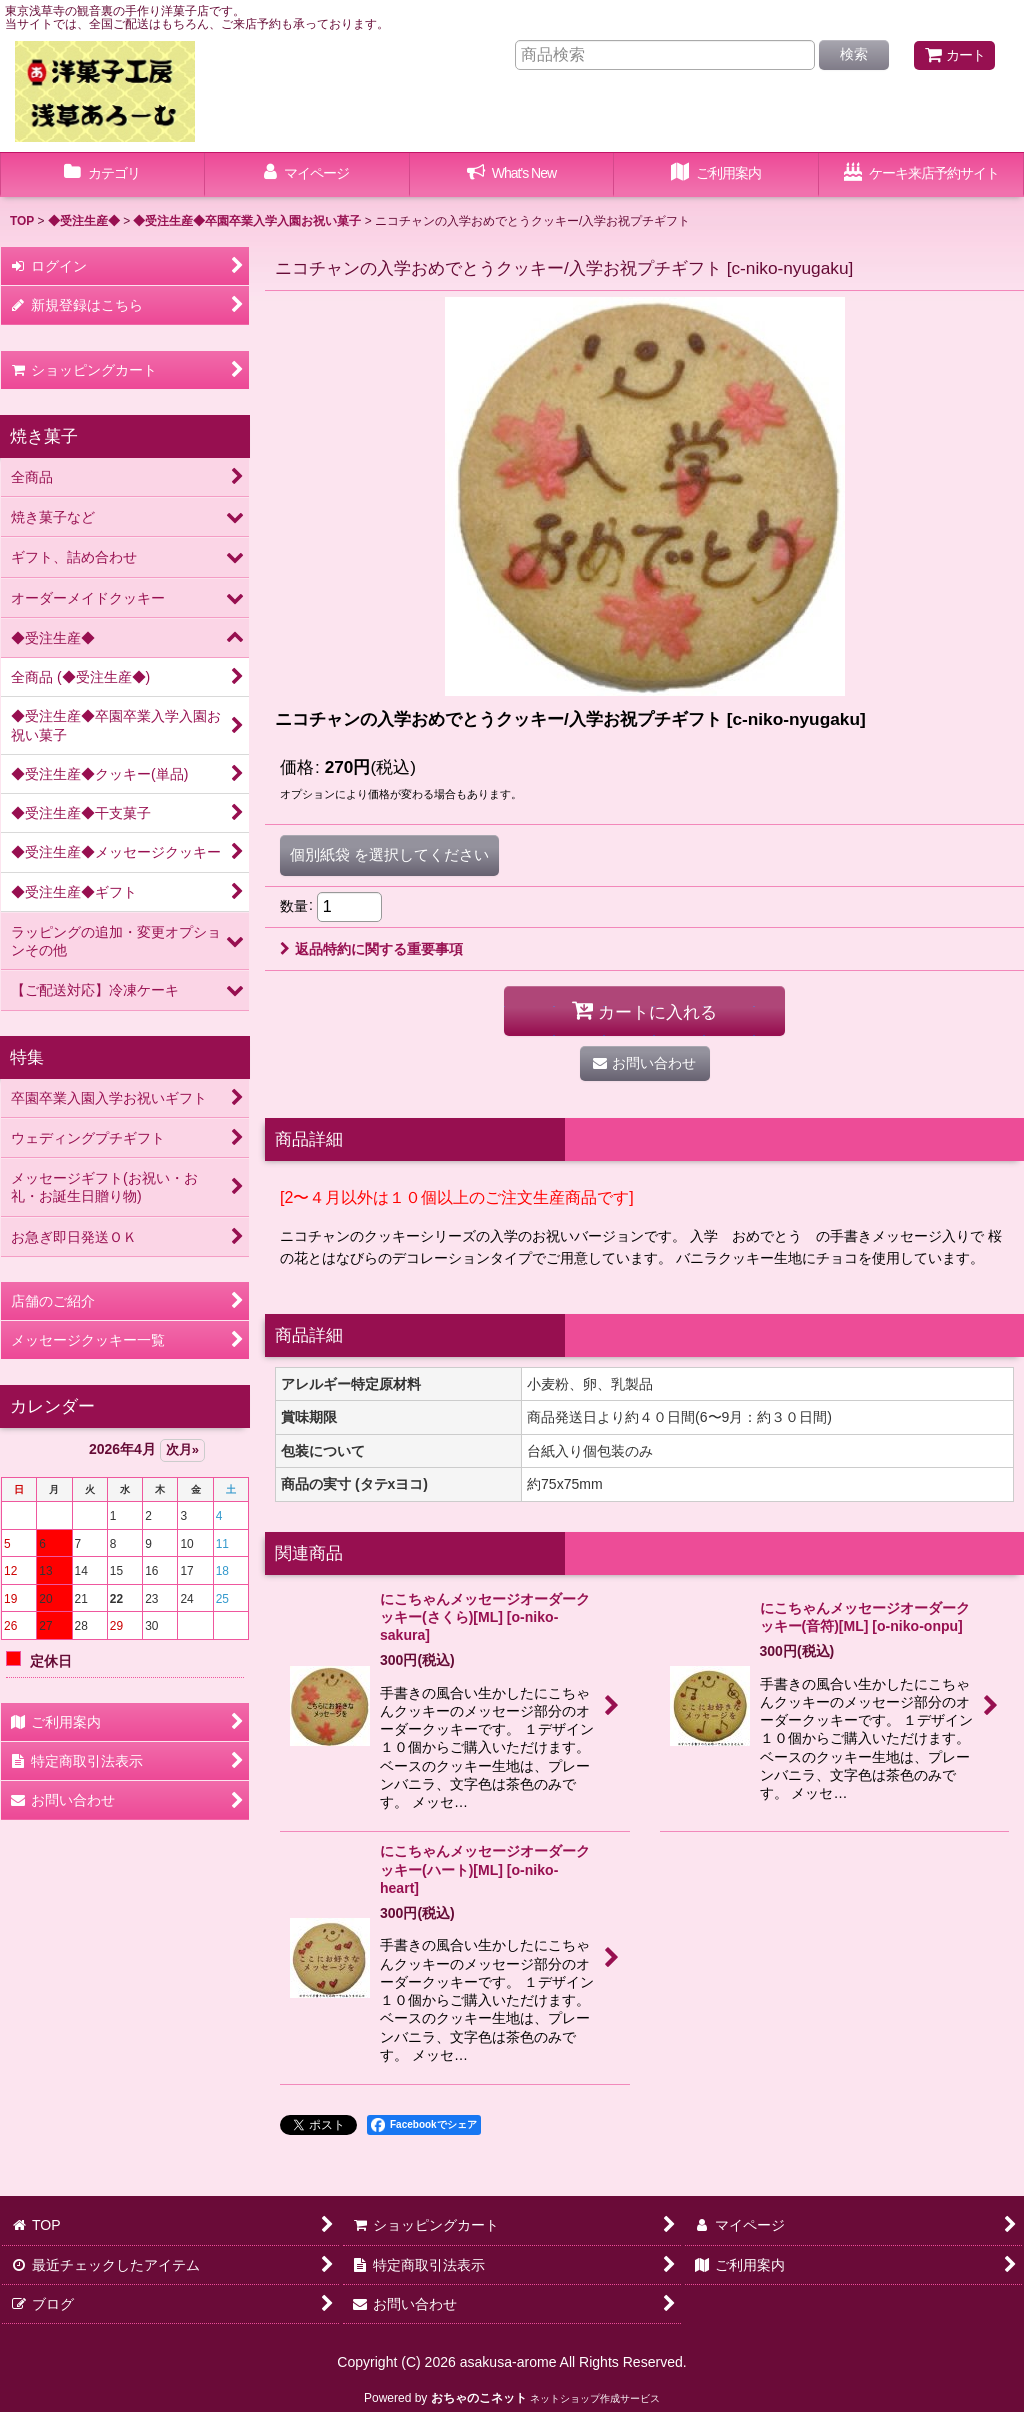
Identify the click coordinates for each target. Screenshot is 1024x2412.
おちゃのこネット (479, 2398)
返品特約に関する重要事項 (371, 949)
